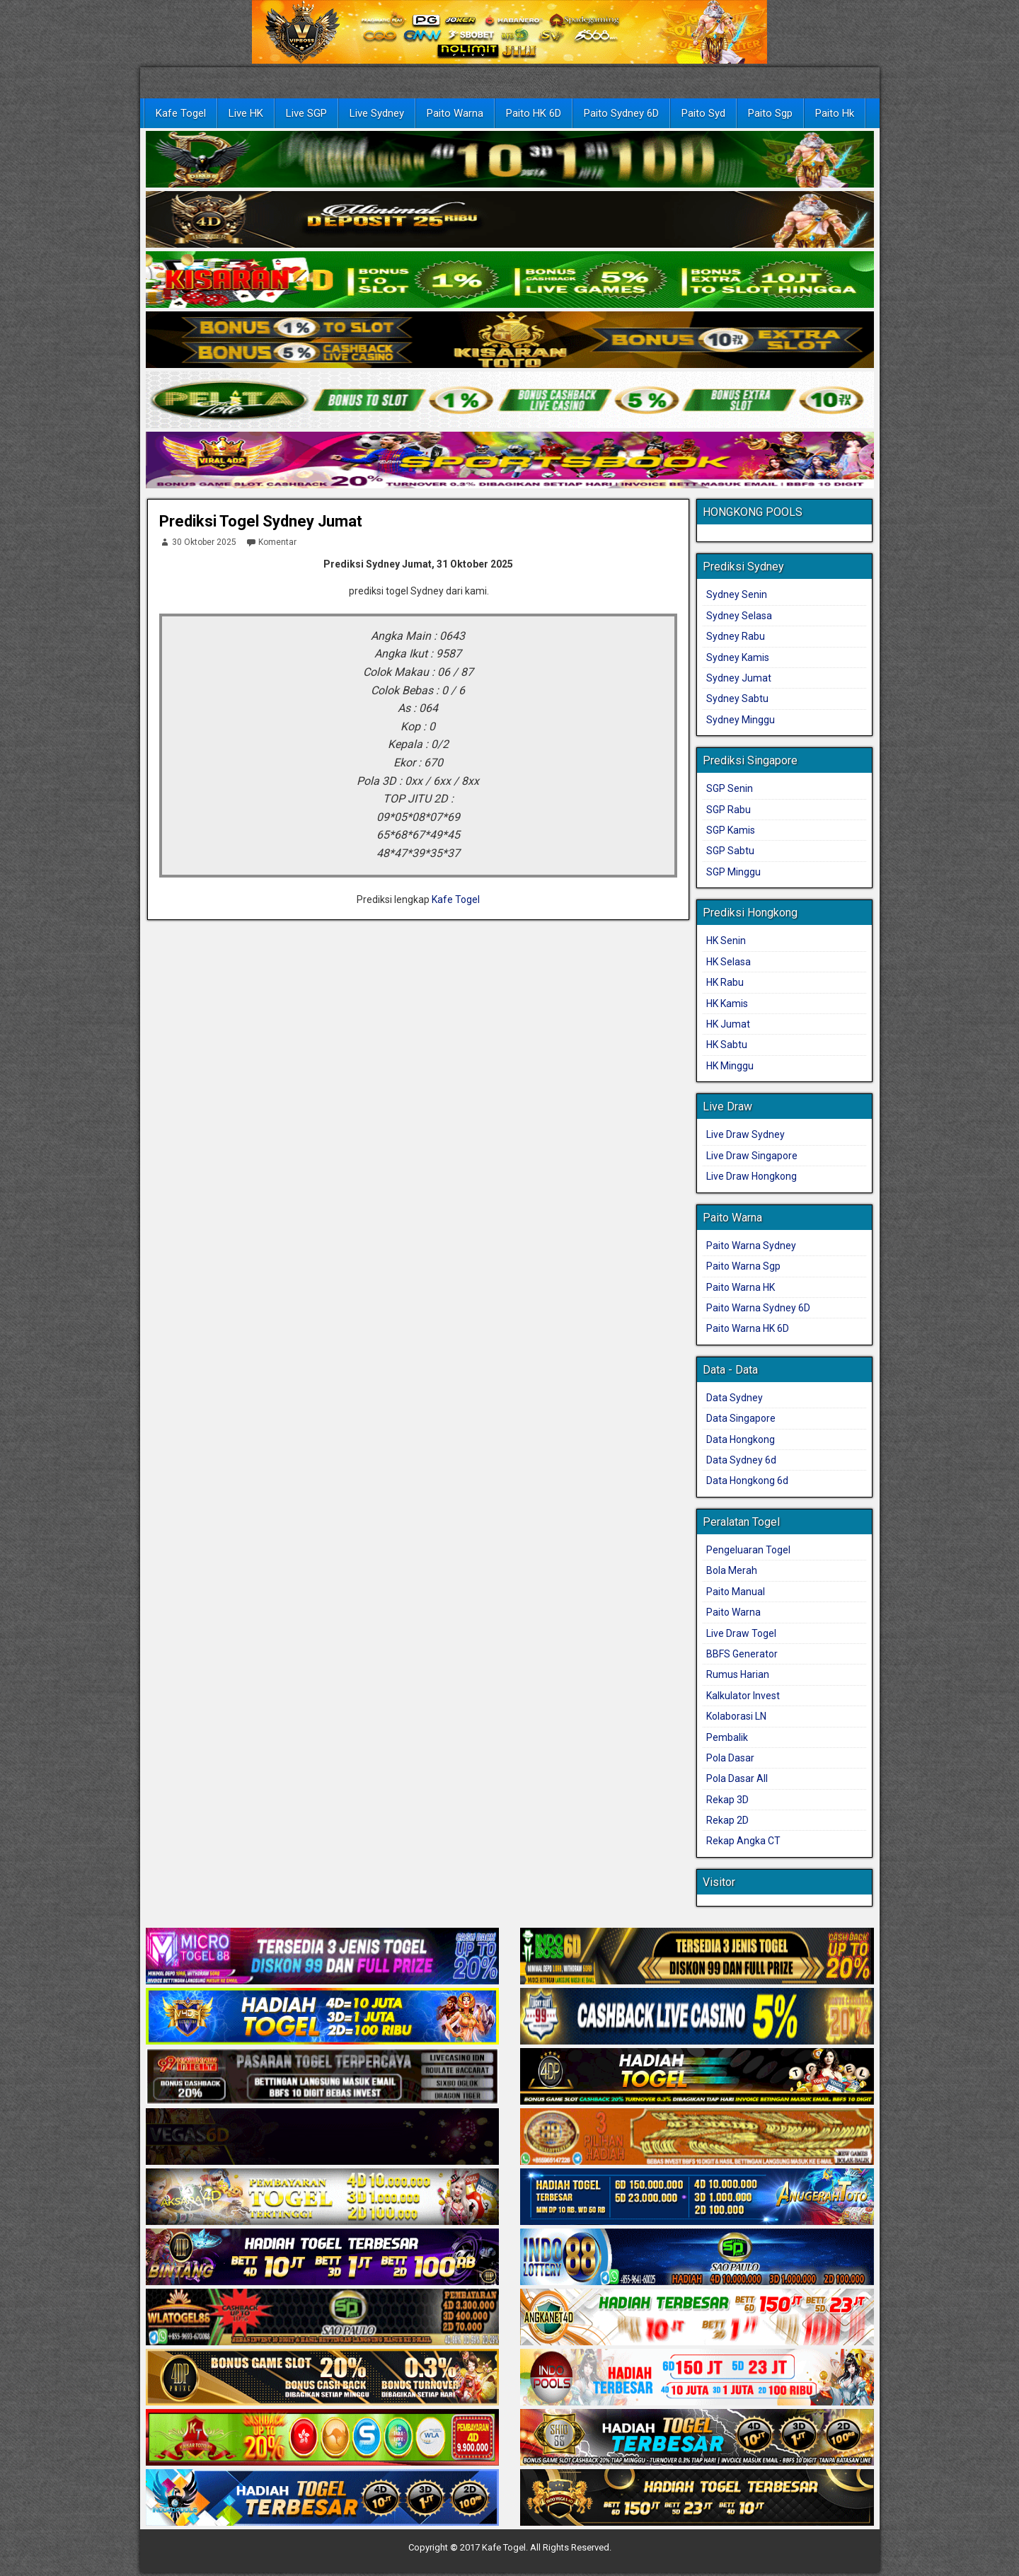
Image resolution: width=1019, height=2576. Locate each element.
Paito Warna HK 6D (747, 1328)
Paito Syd (703, 113)
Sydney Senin (736, 594)
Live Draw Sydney (745, 1134)
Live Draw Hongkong (751, 1176)
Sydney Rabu (735, 636)
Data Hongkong (740, 1439)
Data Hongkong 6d (747, 1480)
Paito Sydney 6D (621, 113)
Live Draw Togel (741, 1633)
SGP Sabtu (730, 850)
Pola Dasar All (737, 1778)
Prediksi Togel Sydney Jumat (260, 521)
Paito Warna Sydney (751, 1245)
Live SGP (306, 113)
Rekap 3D (727, 1799)
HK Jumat (728, 1024)
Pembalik (727, 1737)
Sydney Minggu (740, 719)
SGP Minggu (733, 872)
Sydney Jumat (738, 678)
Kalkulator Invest (743, 1695)
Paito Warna (455, 113)
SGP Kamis (730, 830)
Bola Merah (731, 1570)
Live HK (246, 113)
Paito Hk (834, 113)
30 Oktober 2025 (197, 542)
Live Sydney (377, 113)
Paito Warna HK (740, 1287)
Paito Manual (735, 1591)
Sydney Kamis (737, 657)
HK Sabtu (726, 1044)
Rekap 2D (727, 1820)
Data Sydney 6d (741, 1460)
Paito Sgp (770, 113)
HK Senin (726, 940)
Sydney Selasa (739, 615)
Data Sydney (734, 1397)
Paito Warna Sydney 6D (758, 1307)
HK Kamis (727, 1003)
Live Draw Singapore (752, 1155)
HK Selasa (728, 961)
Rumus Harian (737, 1674)
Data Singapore (741, 1418)
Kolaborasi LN (736, 1716)
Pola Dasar (730, 1758)
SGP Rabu (728, 809)
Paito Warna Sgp (743, 1266)
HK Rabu (725, 982)
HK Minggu (730, 1065)
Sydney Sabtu (737, 698)
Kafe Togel (181, 113)
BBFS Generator (742, 1654)
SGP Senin (729, 788)
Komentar (271, 542)
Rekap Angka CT (743, 1840)
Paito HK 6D (533, 113)
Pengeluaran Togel (748, 1550)
